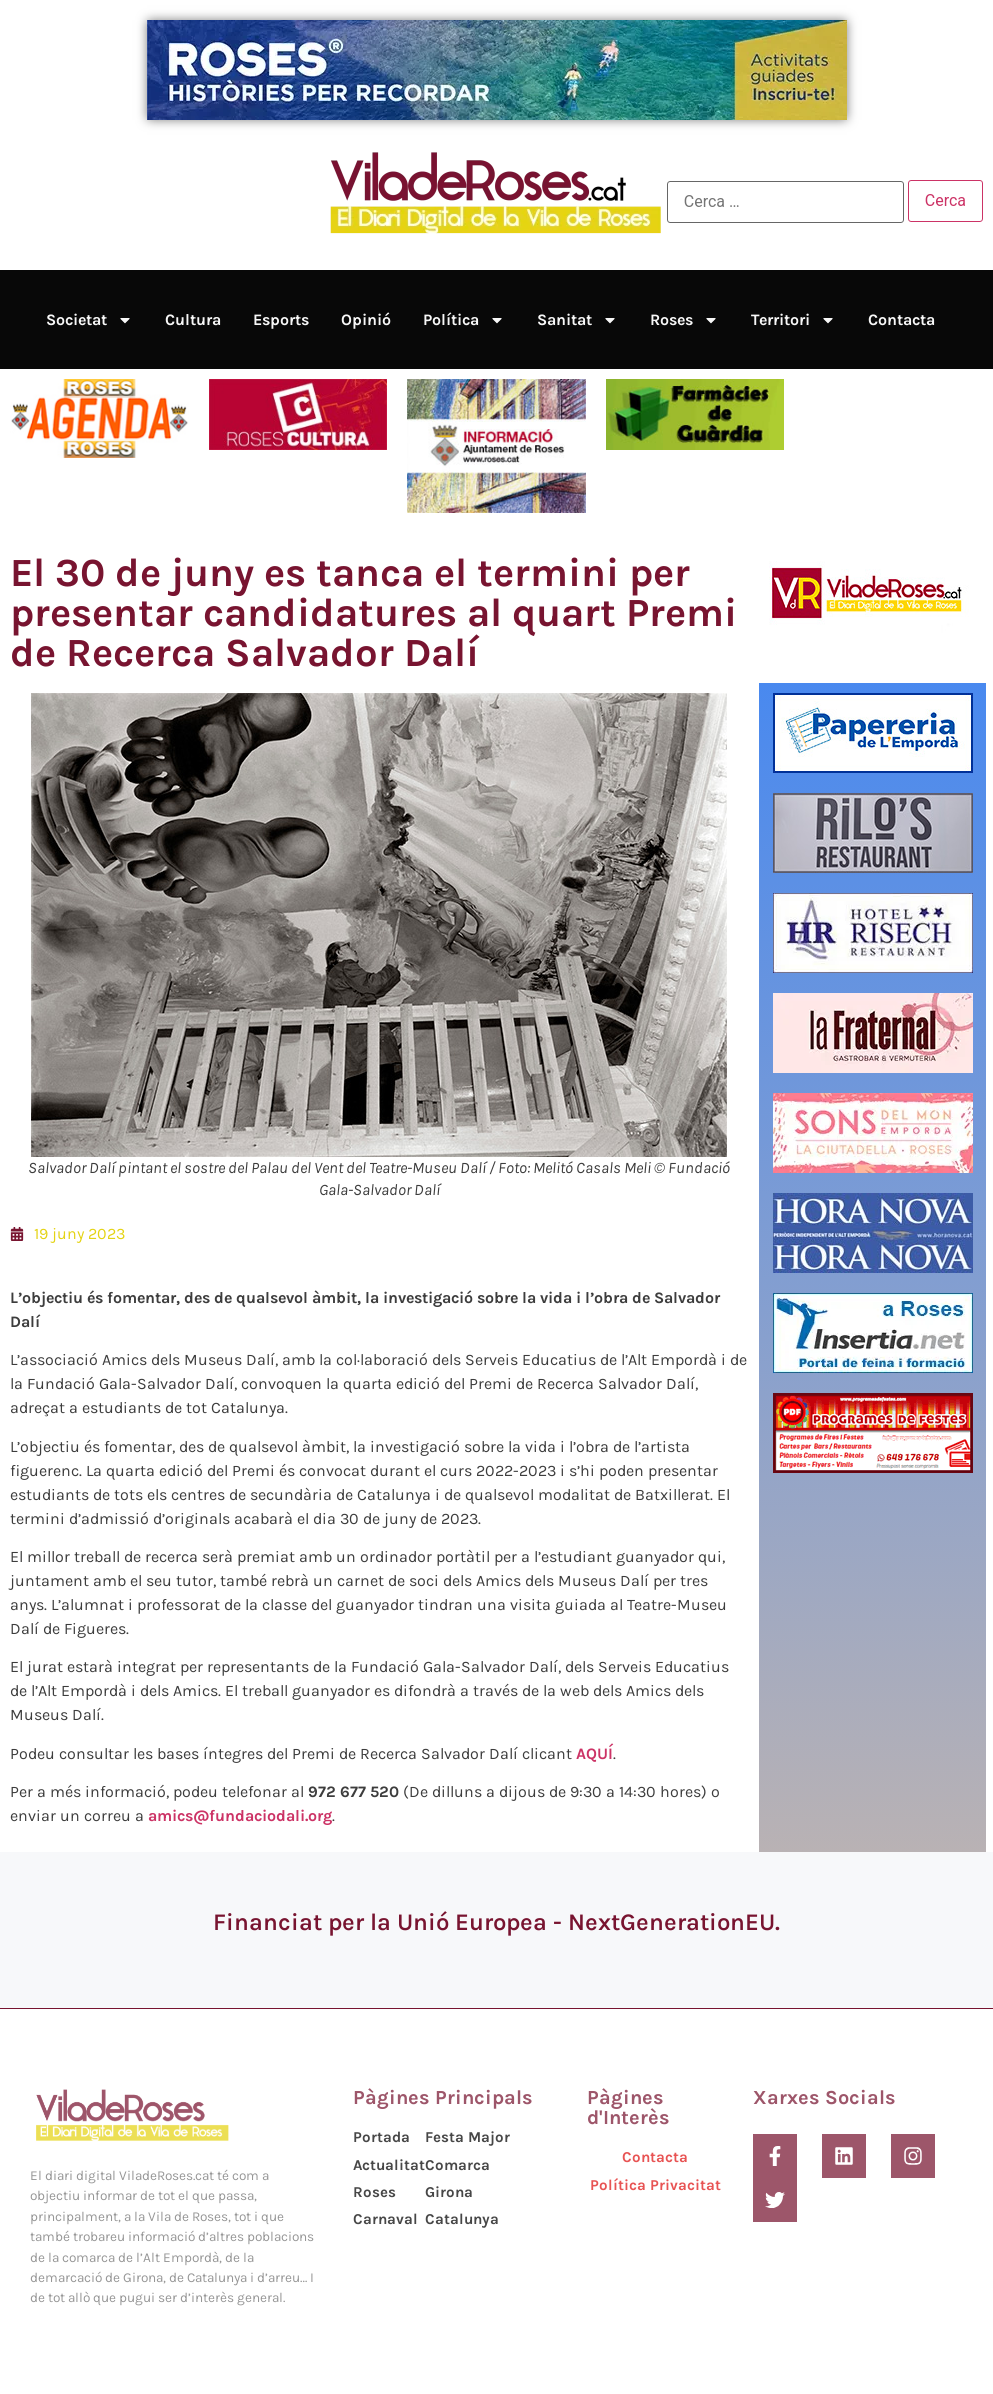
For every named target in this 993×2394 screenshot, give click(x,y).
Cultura (193, 319)
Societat (89, 320)
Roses (684, 320)
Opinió (366, 319)
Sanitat (577, 320)
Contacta (901, 319)
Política (464, 320)
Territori (793, 320)
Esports (281, 319)
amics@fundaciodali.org (240, 1815)
